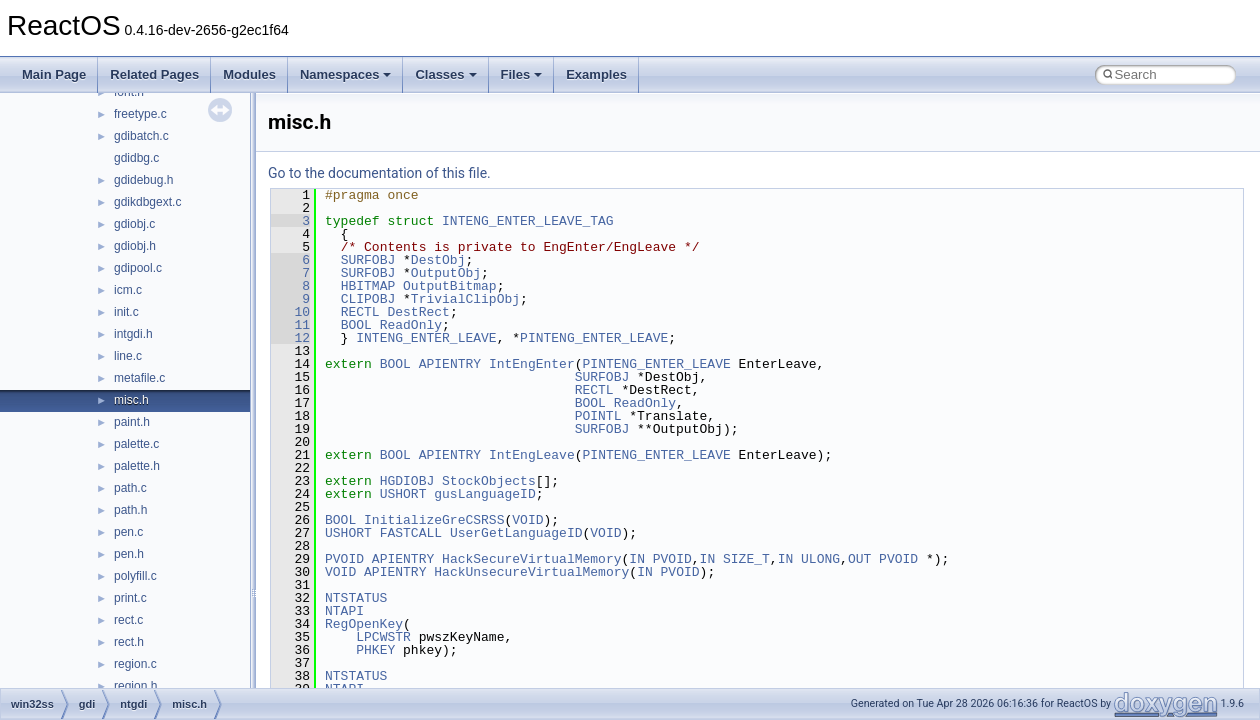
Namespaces (346, 74)
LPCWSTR (383, 637)
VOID (527, 520)
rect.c (128, 620)
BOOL (356, 325)
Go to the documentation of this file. (379, 173)
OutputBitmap (450, 286)
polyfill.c (135, 576)
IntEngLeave (532, 455)
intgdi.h (133, 334)
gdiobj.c (134, 224)
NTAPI (344, 611)
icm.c (128, 290)
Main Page (54, 74)
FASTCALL (411, 533)
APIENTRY (450, 364)
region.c (135, 664)
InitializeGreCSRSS (434, 520)
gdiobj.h (135, 246)
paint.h (132, 422)
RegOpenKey (364, 624)
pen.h (129, 554)
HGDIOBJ (407, 481)
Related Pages (154, 74)
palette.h (137, 466)
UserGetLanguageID (516, 533)
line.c (128, 356)
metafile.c (139, 378)
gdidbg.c (136, 158)
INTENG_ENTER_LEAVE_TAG (528, 221)
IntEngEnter (532, 364)
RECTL (360, 312)
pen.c (128, 532)
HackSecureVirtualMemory (531, 559)
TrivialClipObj (465, 299)
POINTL (598, 416)
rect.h (129, 642)
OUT (859, 559)
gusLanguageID (484, 494)
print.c (130, 598)
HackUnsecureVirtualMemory (531, 572)
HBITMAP (368, 286)
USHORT (403, 494)
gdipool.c (138, 268)
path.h (130, 510)
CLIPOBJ (368, 299)
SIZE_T (746, 559)
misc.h (131, 400)
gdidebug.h (143, 180)
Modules (249, 74)
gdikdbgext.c (147, 202)
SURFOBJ (368, 260)
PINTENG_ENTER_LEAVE (594, 338)
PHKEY (375, 650)
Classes (445, 74)
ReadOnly (411, 325)
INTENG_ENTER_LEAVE (426, 338)
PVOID (344, 559)
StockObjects (489, 481)
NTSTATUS (356, 598)
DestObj (438, 260)
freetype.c (140, 114)
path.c (130, 488)
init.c (126, 312)
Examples (596, 74)
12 (290, 338)
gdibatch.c (141, 136)
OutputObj (446, 273)
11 (290, 325)
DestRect (418, 312)
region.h (135, 686)
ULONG (820, 559)
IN (637, 559)
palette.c (136, 444)
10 (290, 312)
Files (522, 74)
